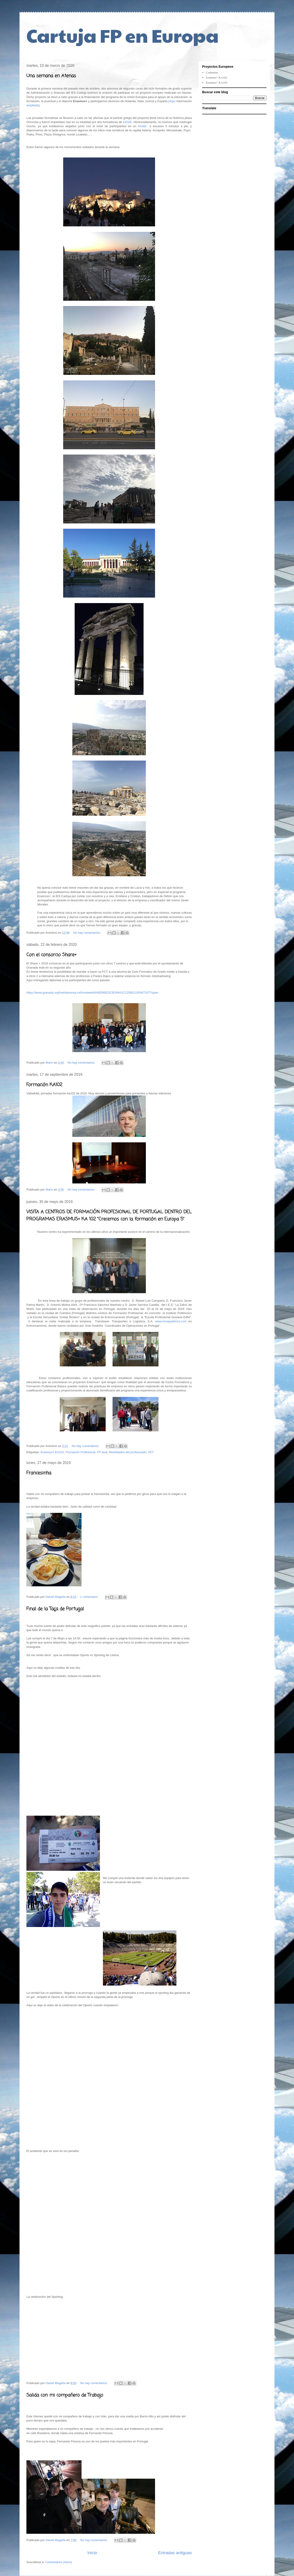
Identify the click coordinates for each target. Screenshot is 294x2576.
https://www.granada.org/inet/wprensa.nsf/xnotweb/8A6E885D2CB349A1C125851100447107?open (92, 992)
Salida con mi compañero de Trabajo (64, 2395)
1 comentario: (89, 1596)
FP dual (102, 1452)
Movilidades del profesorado (127, 1452)
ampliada (32, 105)
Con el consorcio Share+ (51, 954)
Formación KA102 (44, 1084)
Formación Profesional (80, 1452)
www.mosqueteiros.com (171, 1321)
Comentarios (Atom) (58, 2562)
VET (151, 1452)
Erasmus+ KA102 (52, 1452)
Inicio (92, 2553)
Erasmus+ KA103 (216, 82)
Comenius (212, 72)
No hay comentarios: (88, 932)
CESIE (127, 122)
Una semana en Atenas (51, 75)
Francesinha (38, 1473)
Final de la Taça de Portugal (55, 1608)
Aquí (172, 101)
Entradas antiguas (175, 2553)
